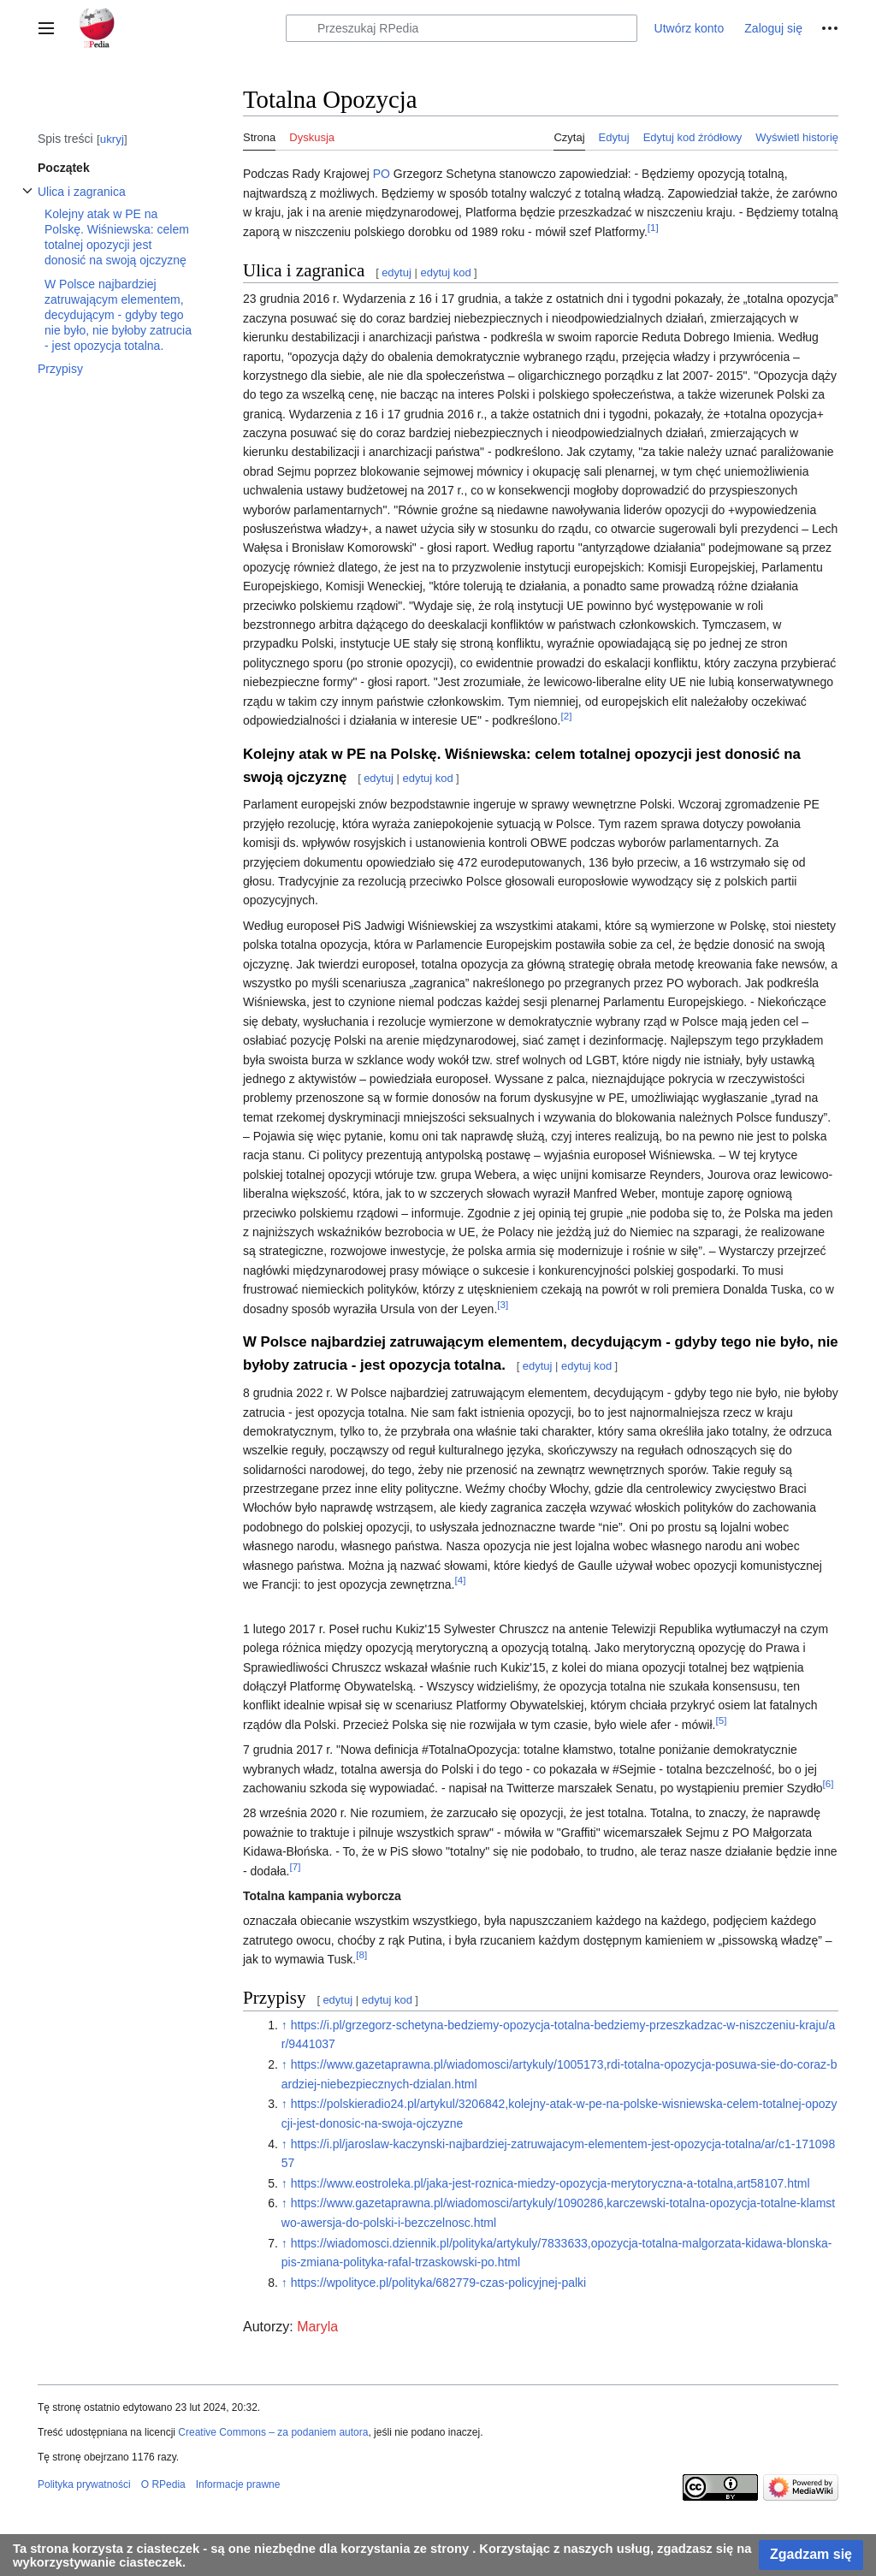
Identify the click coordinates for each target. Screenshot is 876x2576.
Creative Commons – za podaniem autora (273, 2432)
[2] (566, 715)
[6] (828, 1783)
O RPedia (163, 2484)
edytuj (396, 272)
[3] (502, 1304)
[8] (361, 1954)
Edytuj (614, 137)
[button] (46, 28)
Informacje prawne (238, 2484)
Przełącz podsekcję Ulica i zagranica (27, 199)
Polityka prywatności (84, 2484)
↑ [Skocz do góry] (284, 2025)
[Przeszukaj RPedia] (461, 28)
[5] (720, 1720)
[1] (653, 227)
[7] (294, 1866)
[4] (459, 1579)
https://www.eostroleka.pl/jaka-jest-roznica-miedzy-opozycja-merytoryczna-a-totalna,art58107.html (550, 2183)
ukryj (112, 139)
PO (381, 174)
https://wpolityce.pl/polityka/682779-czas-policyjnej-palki (439, 2282)
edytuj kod (445, 272)
